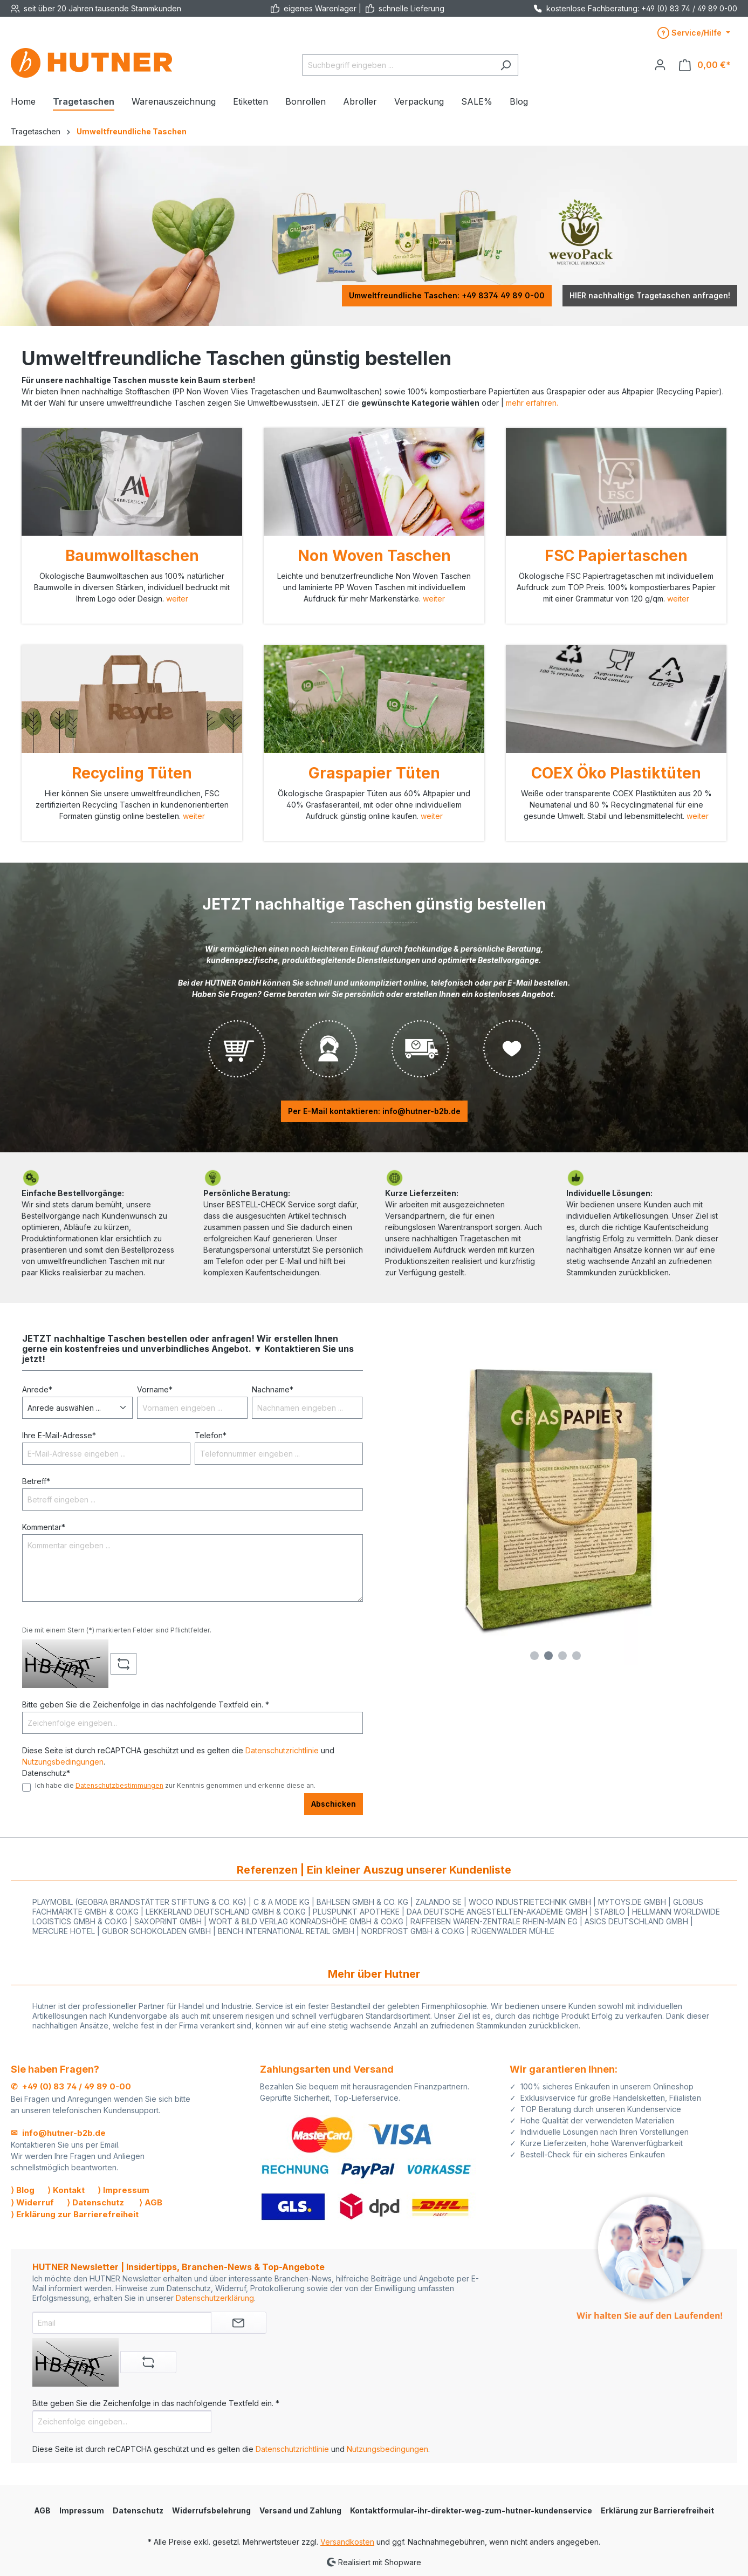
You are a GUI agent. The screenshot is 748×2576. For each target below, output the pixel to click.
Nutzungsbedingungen (63, 1761)
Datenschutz (138, 2510)
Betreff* (36, 1481)
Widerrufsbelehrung (211, 2510)
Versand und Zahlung (300, 2510)
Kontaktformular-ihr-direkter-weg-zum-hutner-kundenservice (471, 2510)
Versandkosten (347, 2541)
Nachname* (272, 1389)
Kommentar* (43, 1527)
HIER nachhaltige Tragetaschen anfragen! (649, 295)
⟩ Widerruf (32, 2202)
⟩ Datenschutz (95, 2202)
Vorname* (155, 1389)
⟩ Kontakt (66, 2190)
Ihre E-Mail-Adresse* (59, 1435)
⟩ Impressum (123, 2190)
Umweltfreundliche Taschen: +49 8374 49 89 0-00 (447, 295)
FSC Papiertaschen (616, 555)
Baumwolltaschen (132, 555)
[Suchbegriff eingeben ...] (398, 65)
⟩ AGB (150, 2202)
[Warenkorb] (704, 65)
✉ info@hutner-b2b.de (58, 2133)
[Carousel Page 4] (576, 1655)
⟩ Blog (23, 2190)
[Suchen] (505, 65)
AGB (42, 2510)
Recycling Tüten (132, 773)
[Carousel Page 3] (562, 1655)
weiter (177, 598)
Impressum (81, 2510)
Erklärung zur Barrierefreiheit (657, 2510)
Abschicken (333, 1803)
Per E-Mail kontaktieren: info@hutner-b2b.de (374, 1111)
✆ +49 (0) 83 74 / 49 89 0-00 (71, 2086)
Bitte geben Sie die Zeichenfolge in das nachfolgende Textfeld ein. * (145, 1704)
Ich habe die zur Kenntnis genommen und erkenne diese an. (175, 1785)
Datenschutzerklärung (215, 2297)
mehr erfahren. (532, 402)
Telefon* (211, 1435)
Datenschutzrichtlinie (282, 1750)
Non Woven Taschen (374, 555)
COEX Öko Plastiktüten (616, 773)
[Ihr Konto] (660, 64)
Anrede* (37, 1389)
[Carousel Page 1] (534, 1655)
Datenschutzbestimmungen (119, 1785)
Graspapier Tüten (374, 773)
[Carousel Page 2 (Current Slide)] (548, 1655)
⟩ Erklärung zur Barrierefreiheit (75, 2214)
